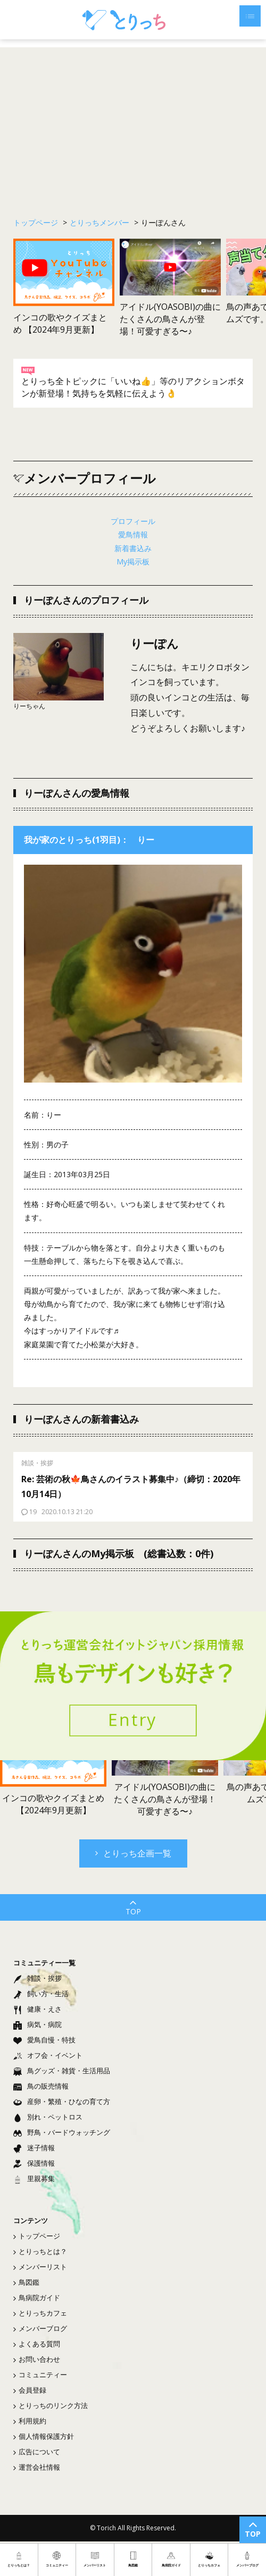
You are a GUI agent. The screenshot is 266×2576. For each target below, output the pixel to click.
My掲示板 (133, 561)
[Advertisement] (133, 127)
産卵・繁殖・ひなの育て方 (61, 2101)
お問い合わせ (36, 2359)
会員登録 (29, 2390)
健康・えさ (37, 2009)
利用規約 (29, 2421)
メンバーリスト (40, 2266)
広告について (36, 2451)
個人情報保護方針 (43, 2436)
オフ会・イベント (47, 2055)
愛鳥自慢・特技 (44, 2040)
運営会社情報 (36, 2467)
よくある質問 (36, 2344)
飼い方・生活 (41, 1993)
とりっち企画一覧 (133, 1853)
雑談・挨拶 (37, 1978)
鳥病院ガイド (36, 2297)
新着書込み (133, 548)
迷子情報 (34, 2147)
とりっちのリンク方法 (50, 2405)
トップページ (36, 2236)
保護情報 (34, 2163)
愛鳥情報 (133, 534)
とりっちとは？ (40, 2251)
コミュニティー (40, 2374)
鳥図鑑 (26, 2282)
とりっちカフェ (40, 2313)
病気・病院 (37, 2024)
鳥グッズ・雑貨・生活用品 (61, 2070)
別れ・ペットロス (47, 2117)
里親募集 (34, 2178)
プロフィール (133, 521)
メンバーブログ (40, 2328)
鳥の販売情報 (41, 2086)
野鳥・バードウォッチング (61, 2132)
